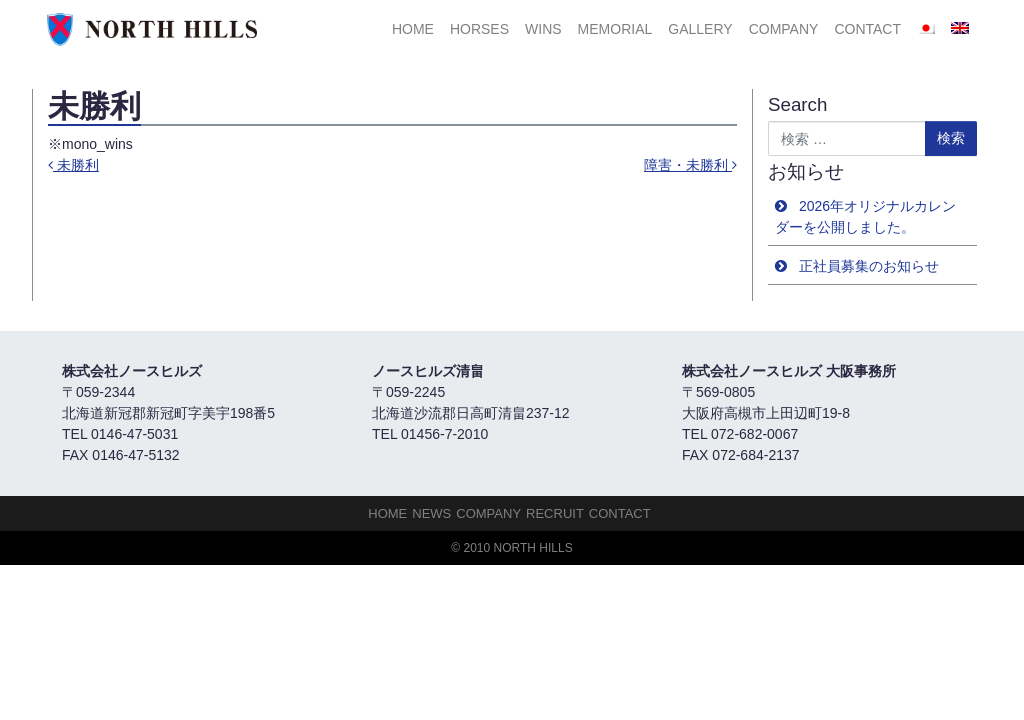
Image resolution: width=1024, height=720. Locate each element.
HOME (413, 29)
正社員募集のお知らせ (869, 266)
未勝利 (73, 165)
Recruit (555, 513)
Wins (543, 29)
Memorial (615, 29)
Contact (867, 29)
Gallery (700, 29)
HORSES (479, 29)
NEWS (431, 513)
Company (784, 29)
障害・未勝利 (690, 165)
